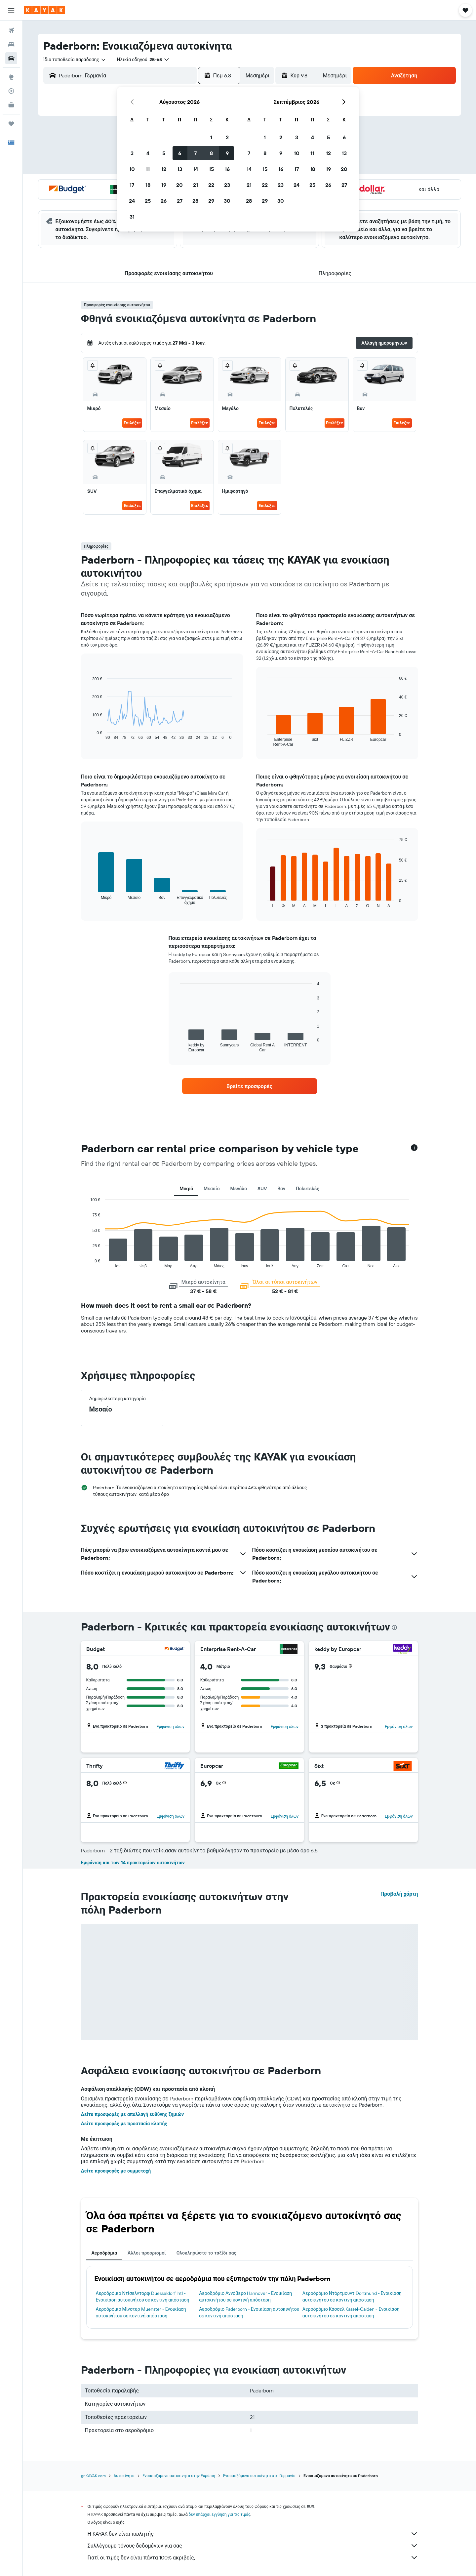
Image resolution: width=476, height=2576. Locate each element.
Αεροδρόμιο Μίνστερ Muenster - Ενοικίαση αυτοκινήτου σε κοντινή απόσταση (141, 2312)
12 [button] (163, 169)
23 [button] (227, 185)
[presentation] (394, 1627)
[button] (11, 10)
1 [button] (211, 137)
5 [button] (163, 153)
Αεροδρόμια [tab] (104, 2253)
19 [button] (163, 185)
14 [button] (195, 169)
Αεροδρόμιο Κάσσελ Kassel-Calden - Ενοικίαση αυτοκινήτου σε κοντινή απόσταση (351, 2312)
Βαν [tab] (281, 1189)
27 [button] (179, 200)
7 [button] (195, 153)
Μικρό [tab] (186, 1189)
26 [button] (164, 200)
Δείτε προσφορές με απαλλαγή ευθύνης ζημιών (132, 2114)
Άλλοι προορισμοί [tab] (147, 2253)
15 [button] (211, 169)
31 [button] (132, 216)
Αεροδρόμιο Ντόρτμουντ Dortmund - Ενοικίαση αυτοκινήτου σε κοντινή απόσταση (352, 2296)
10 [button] (132, 169)
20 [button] (179, 185)
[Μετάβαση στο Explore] (11, 77)
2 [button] (227, 137)
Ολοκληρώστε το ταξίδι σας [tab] (206, 2253)
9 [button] (227, 153)
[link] (249, 1086)
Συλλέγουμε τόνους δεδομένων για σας (253, 2546)
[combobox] (74, 59)
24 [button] (132, 200)
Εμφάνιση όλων (170, 1726)
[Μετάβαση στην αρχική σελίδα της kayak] (44, 10)
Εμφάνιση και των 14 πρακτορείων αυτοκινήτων (133, 1863)
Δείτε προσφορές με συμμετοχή (116, 2171)
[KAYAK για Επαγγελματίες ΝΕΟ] (11, 104)
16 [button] (227, 169)
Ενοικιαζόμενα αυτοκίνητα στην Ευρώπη (178, 2475)
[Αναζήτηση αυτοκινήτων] (11, 58)
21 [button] (195, 185)
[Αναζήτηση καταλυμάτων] (11, 44)
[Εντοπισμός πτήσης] (11, 91)
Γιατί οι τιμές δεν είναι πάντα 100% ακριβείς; (253, 2557)
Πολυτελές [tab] (307, 1189)
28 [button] (195, 200)
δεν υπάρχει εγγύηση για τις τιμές (220, 2514)
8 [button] (211, 153)
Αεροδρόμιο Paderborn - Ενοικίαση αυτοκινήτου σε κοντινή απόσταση (249, 2312)
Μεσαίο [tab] (211, 1189)
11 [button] (148, 169)
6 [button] (179, 153)
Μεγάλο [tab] (238, 1189)
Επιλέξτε (132, 422)
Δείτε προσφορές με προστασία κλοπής (124, 2124)
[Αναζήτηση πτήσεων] (11, 30)
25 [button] (148, 200)
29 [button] (211, 200)
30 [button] (227, 200)
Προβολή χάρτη (399, 1893)
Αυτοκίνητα (124, 2475)
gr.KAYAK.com (93, 2475)
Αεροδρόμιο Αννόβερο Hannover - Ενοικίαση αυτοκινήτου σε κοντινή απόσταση (245, 2296)
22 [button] (211, 185)
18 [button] (147, 185)
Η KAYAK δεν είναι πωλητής (253, 2534)
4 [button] (147, 153)
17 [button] (132, 185)
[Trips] (11, 123)
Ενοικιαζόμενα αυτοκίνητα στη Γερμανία (259, 2475)
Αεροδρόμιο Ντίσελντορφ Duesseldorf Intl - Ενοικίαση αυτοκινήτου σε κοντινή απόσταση (142, 2296)
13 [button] (179, 169)
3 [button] (132, 153)
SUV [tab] (262, 1189)
